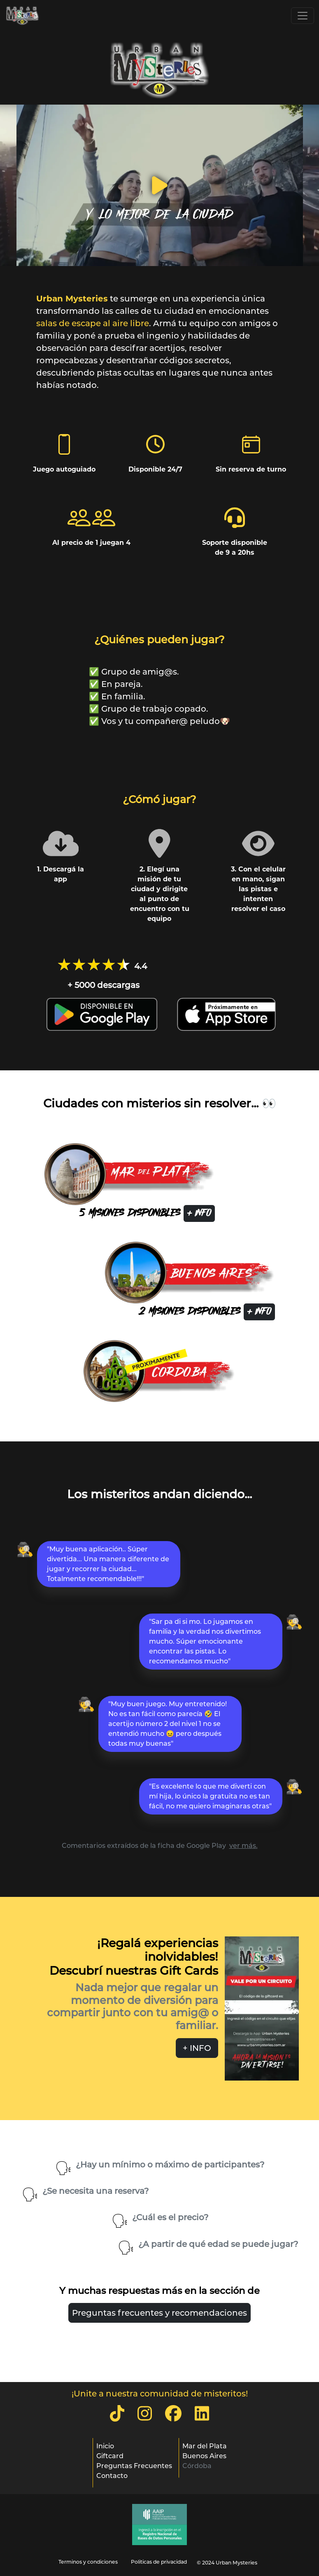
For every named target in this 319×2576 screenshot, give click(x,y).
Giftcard (109, 2456)
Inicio (105, 2446)
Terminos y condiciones (88, 2562)
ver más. (243, 1846)
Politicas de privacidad (159, 2562)
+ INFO (199, 1213)
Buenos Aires (204, 2456)
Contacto (112, 2476)
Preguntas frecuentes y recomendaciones (159, 2313)
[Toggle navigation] (302, 15)
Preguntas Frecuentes (134, 2466)
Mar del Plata (204, 2446)
